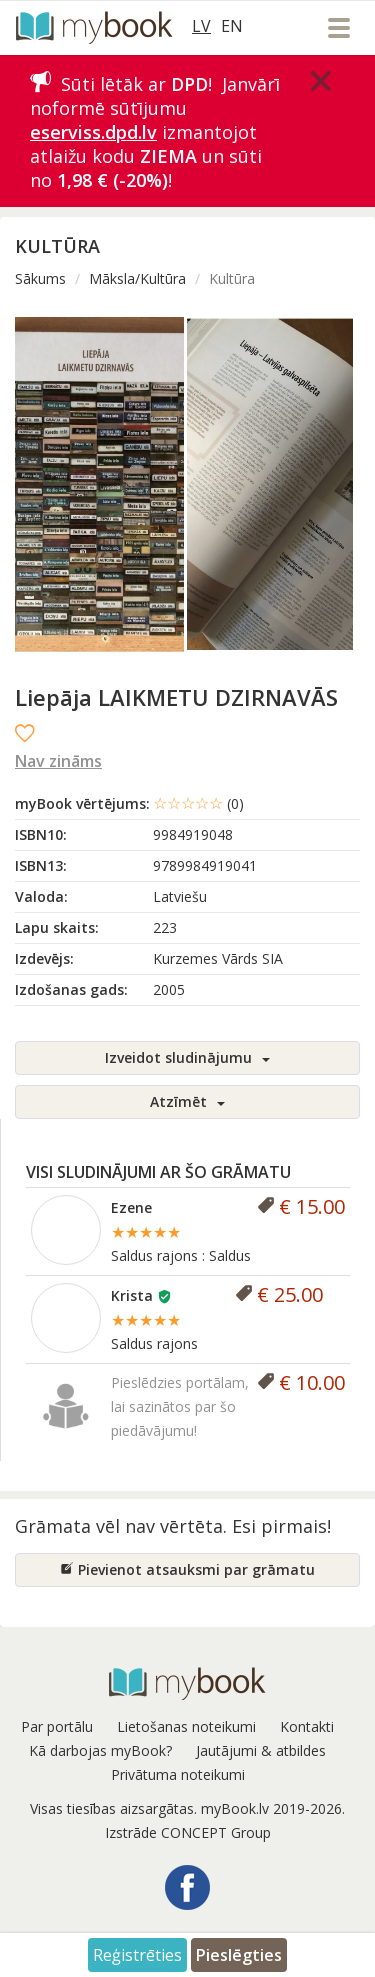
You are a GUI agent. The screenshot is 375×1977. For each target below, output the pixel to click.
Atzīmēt (187, 1101)
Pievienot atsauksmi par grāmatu (187, 1569)
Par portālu (57, 1726)
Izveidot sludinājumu (187, 1057)
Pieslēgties (239, 1955)
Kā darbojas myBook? (100, 1750)
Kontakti (307, 1726)
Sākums (40, 278)
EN (232, 26)
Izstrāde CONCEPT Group (188, 1832)
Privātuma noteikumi (178, 1774)
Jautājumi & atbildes (261, 1750)
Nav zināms (58, 761)
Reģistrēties (137, 1955)
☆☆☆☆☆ (198, 803)
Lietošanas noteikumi (186, 1726)
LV (201, 26)
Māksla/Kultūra (137, 278)
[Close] (321, 81)
